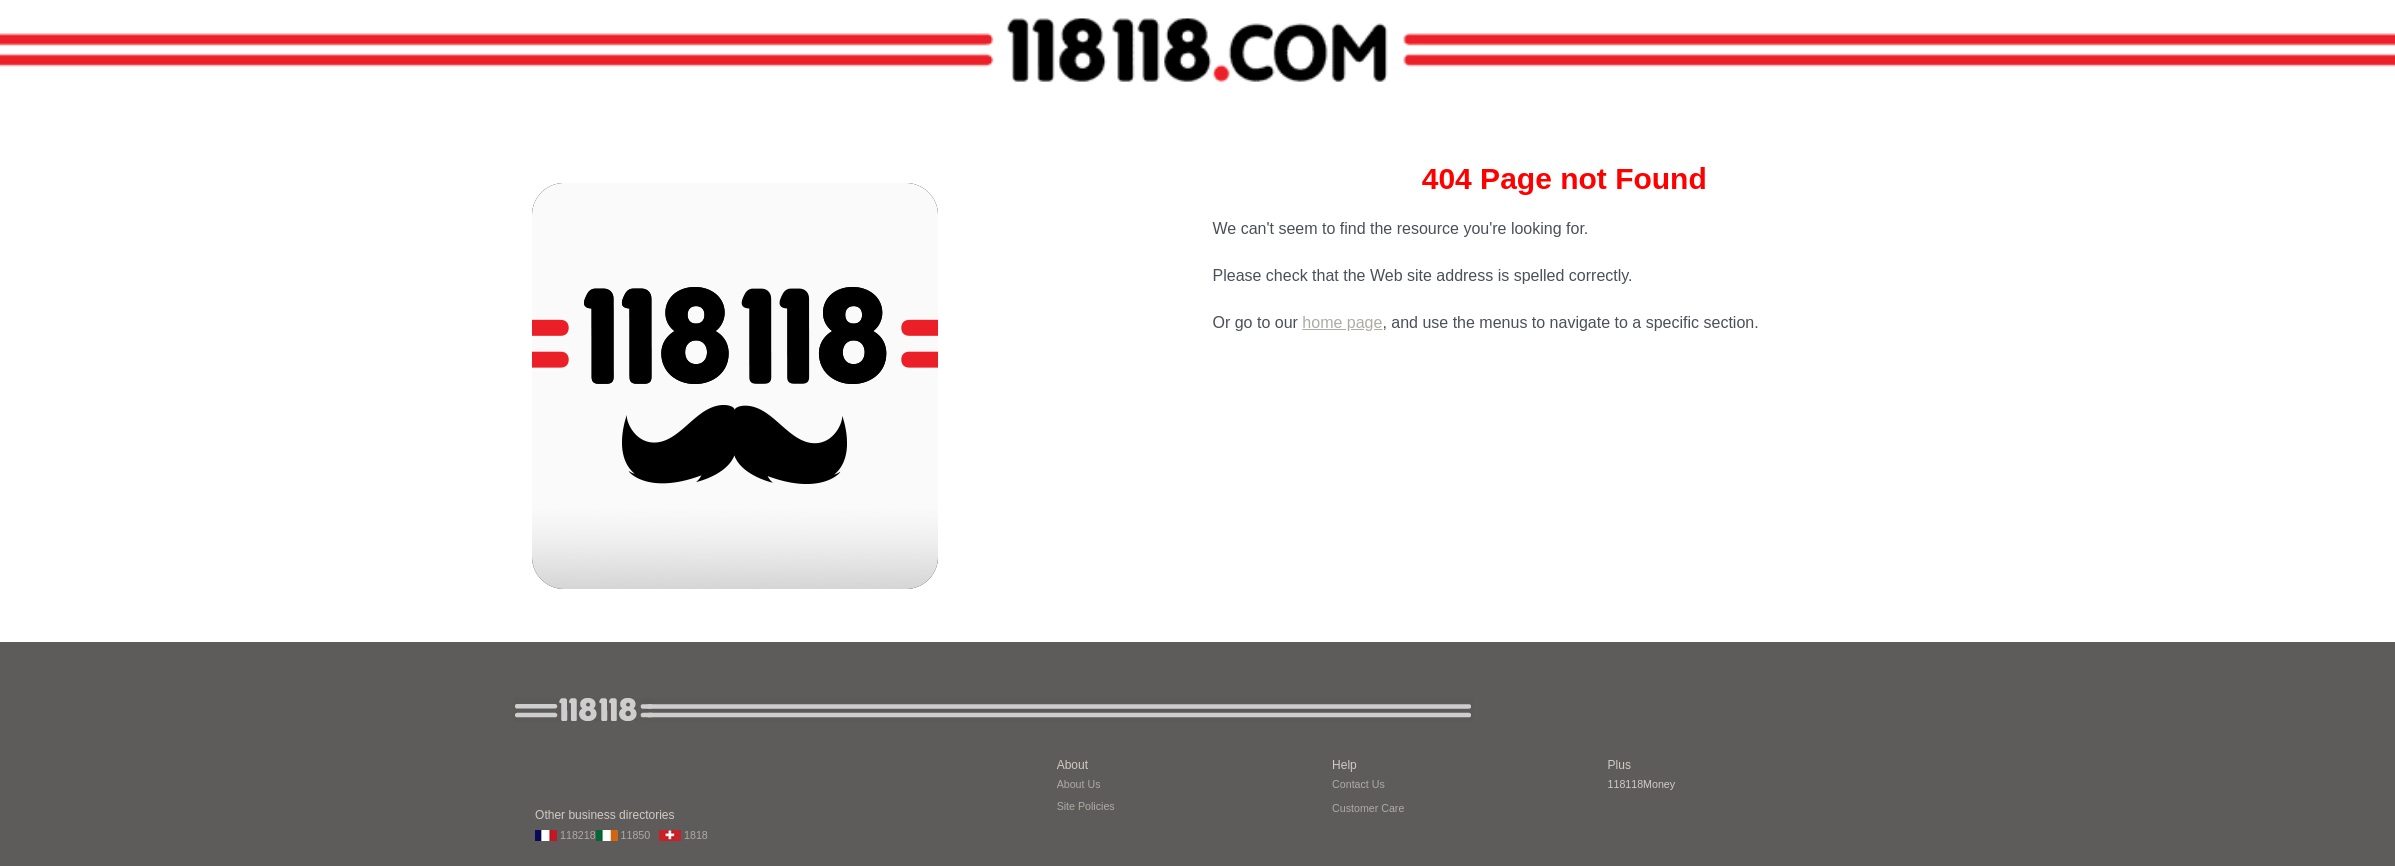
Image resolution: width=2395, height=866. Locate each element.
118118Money (1642, 784)
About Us (1079, 784)
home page (1342, 322)
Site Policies (1086, 806)
